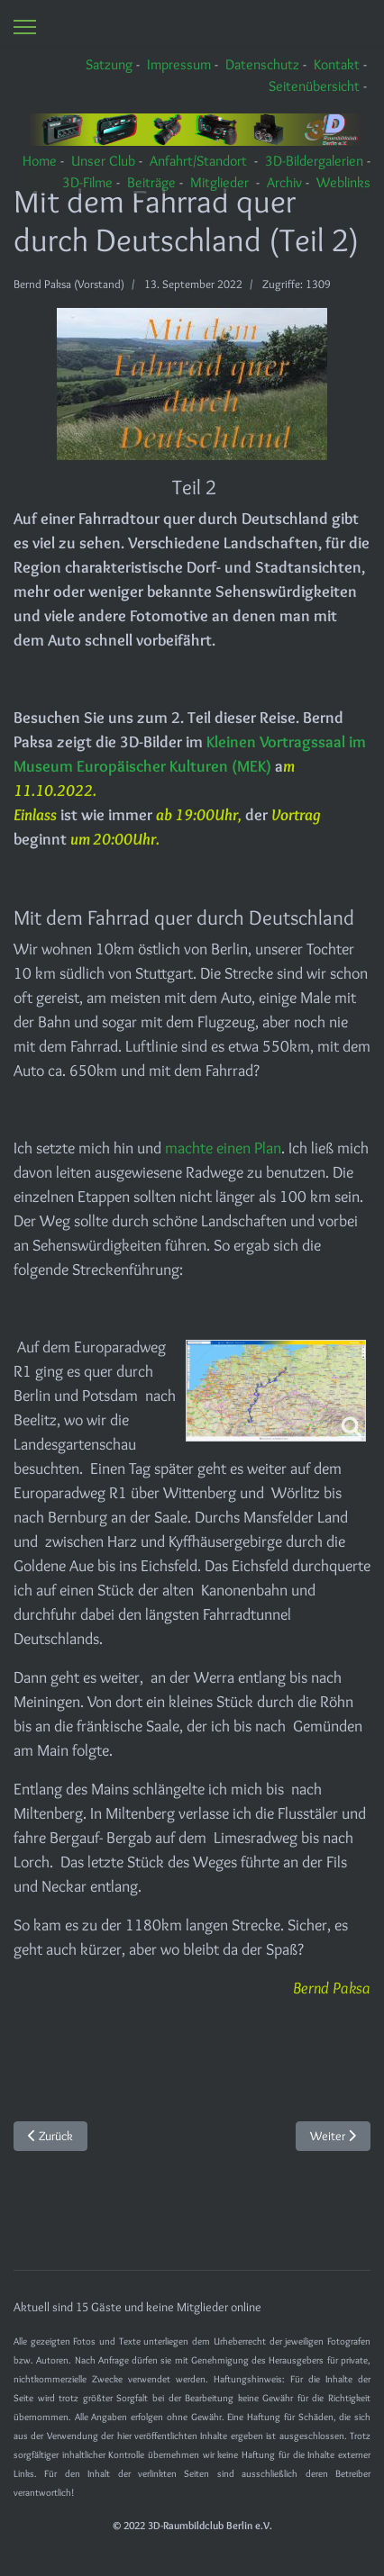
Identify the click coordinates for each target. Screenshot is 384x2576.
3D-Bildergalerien (314, 160)
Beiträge (151, 182)
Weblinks (343, 182)
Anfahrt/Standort (198, 160)
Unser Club (103, 160)
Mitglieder (219, 182)
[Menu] (25, 27)
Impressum (179, 64)
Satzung (109, 64)
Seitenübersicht (314, 86)
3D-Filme (87, 182)
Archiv (284, 182)
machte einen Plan (223, 1148)
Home (40, 160)
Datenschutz (262, 64)
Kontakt (337, 64)
